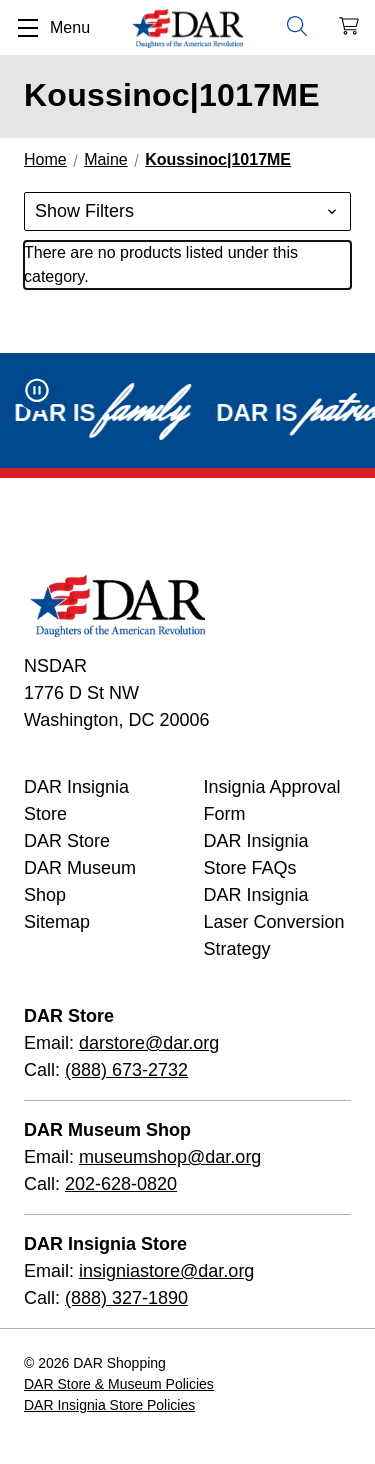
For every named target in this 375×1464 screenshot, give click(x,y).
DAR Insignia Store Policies (109, 1405)
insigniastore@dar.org (166, 1271)
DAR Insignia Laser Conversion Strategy (274, 922)
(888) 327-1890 (126, 1298)
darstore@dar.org (149, 1043)
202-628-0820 (121, 1184)
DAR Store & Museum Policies (119, 1384)
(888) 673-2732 (126, 1070)
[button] (187, 211)
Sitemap (57, 922)
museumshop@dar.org (170, 1157)
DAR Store (67, 841)
